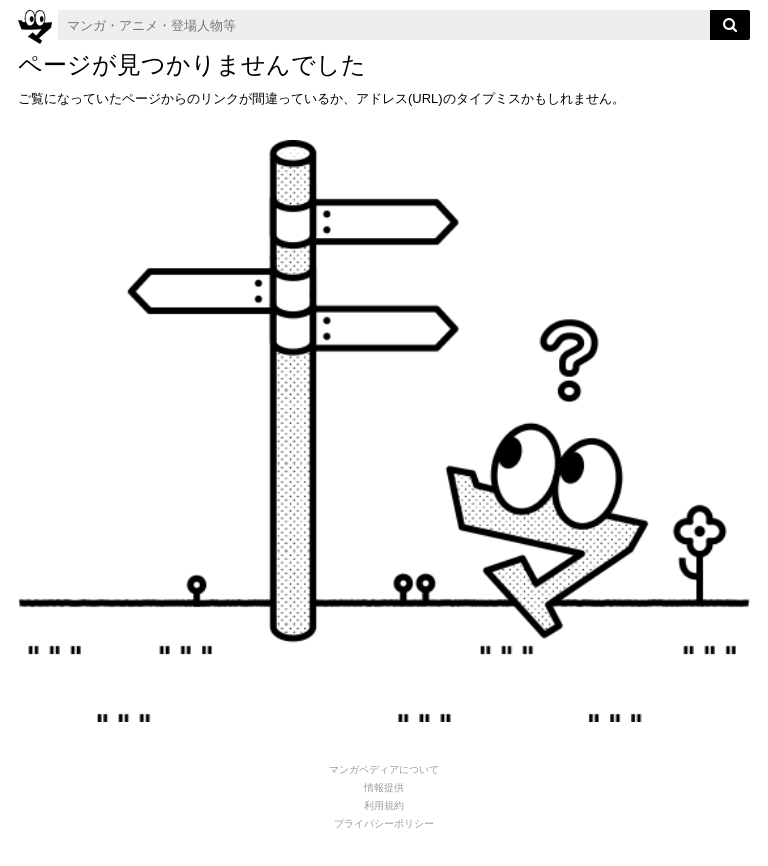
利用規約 (384, 805)
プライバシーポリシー (384, 823)
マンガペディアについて (384, 769)
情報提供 (384, 787)
